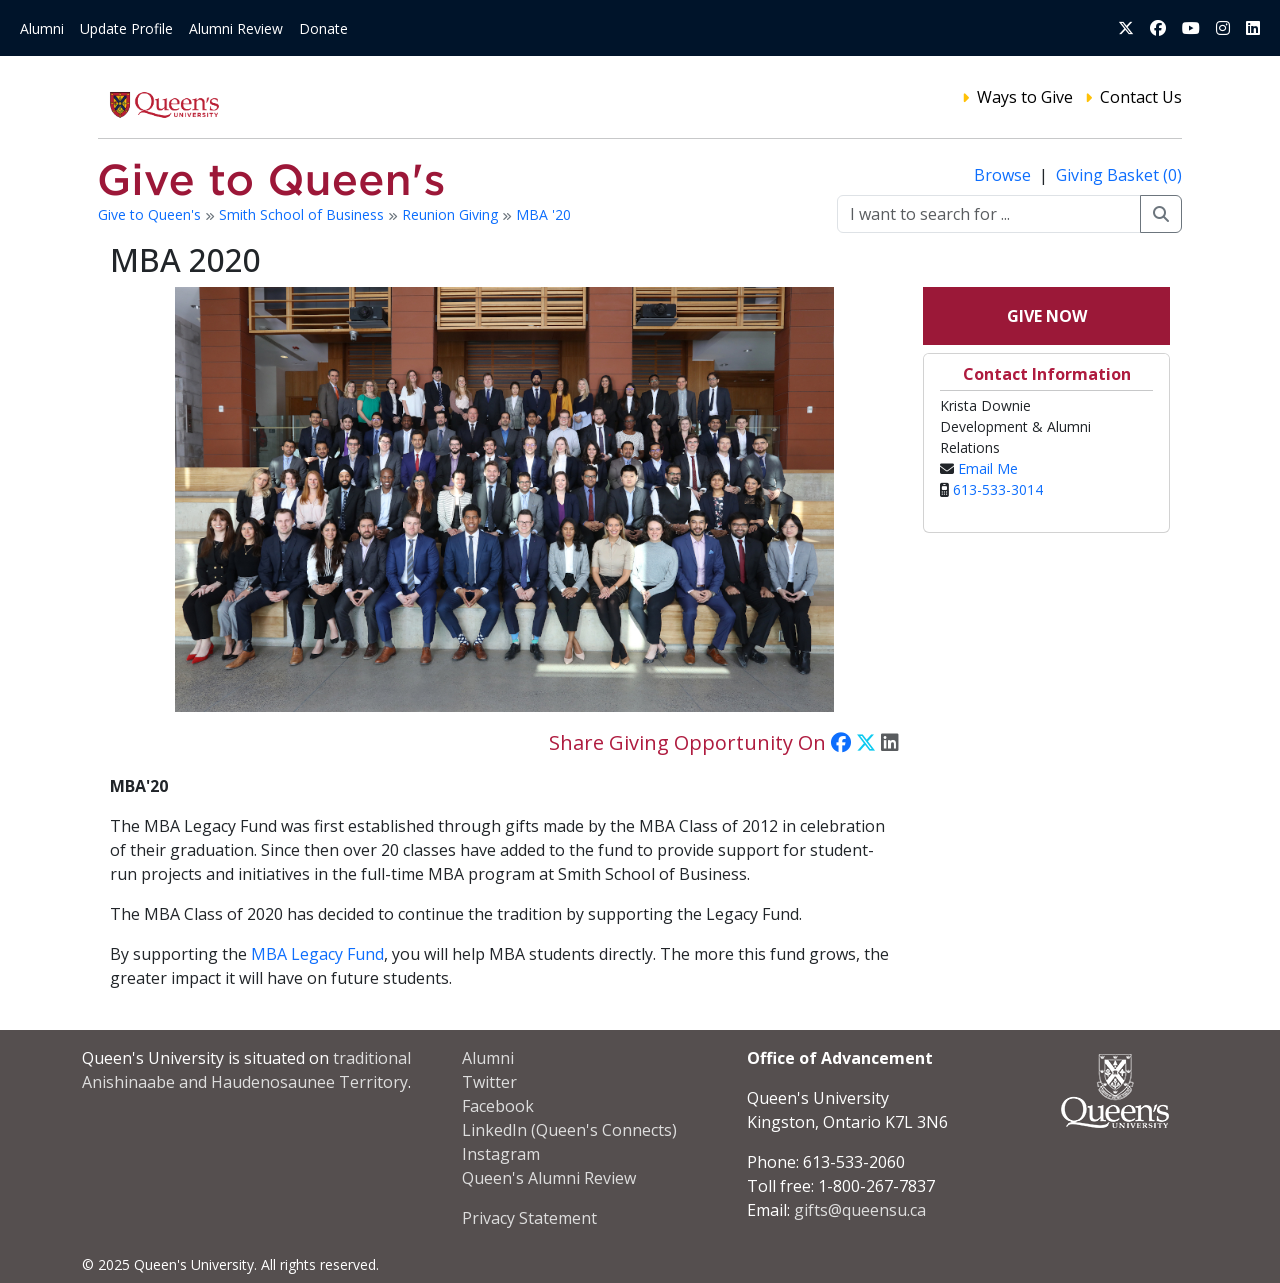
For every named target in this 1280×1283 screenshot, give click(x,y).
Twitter (489, 1082)
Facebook (498, 1106)
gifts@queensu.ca (860, 1210)
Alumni (42, 28)
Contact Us (1141, 97)
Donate (323, 28)
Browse (1004, 175)
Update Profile (126, 28)
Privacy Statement (529, 1218)
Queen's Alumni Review (549, 1178)
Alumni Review (236, 28)
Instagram (501, 1154)
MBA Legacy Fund (317, 954)
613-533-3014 (998, 489)
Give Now (1047, 316)
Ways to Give (1025, 97)
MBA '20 (543, 214)
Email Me (988, 468)
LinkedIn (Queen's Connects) (569, 1130)
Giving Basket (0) (1119, 175)
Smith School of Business (303, 214)
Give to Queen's (151, 214)
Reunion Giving (452, 214)
